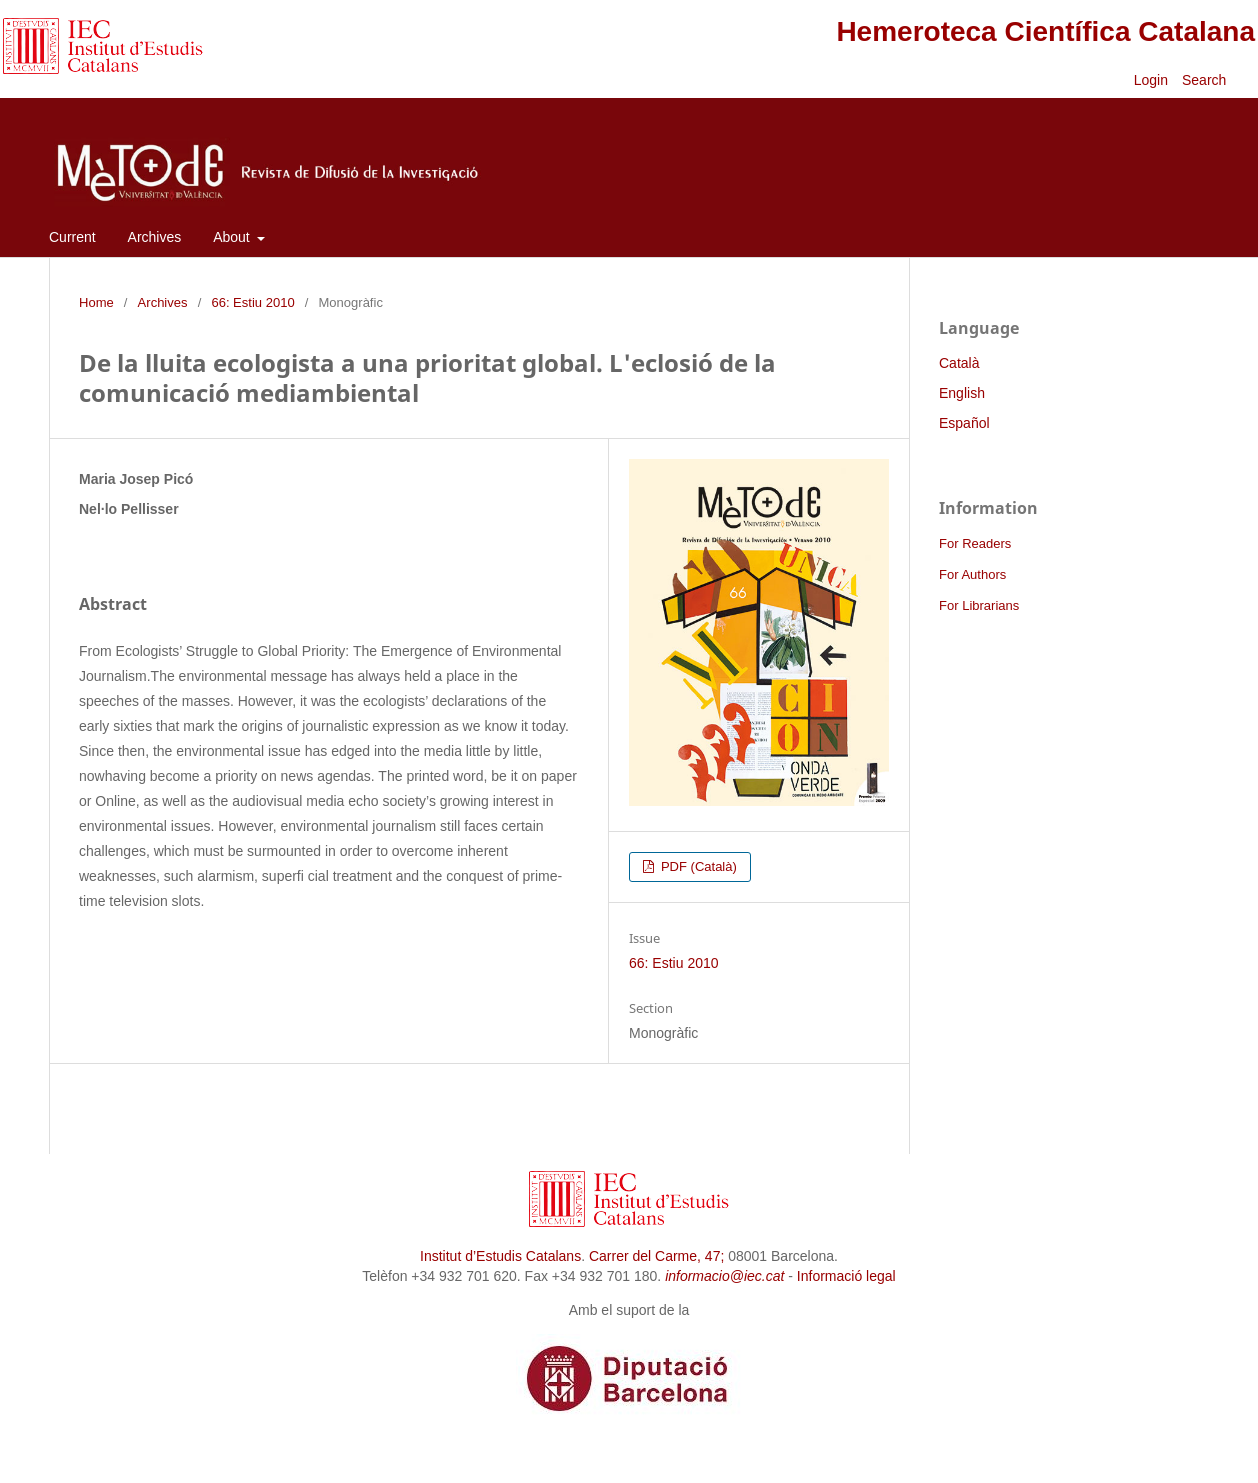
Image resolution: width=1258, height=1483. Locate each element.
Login (1151, 80)
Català (959, 363)
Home (96, 302)
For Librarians (979, 605)
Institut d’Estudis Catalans (500, 1256)
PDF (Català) (697, 866)
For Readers (975, 543)
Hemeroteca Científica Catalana (1045, 31)
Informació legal (846, 1276)
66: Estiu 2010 (252, 302)
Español (964, 423)
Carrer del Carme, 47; (656, 1256)
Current (72, 237)
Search (1206, 80)
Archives (155, 237)
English (962, 393)
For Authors (972, 574)
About (233, 237)
